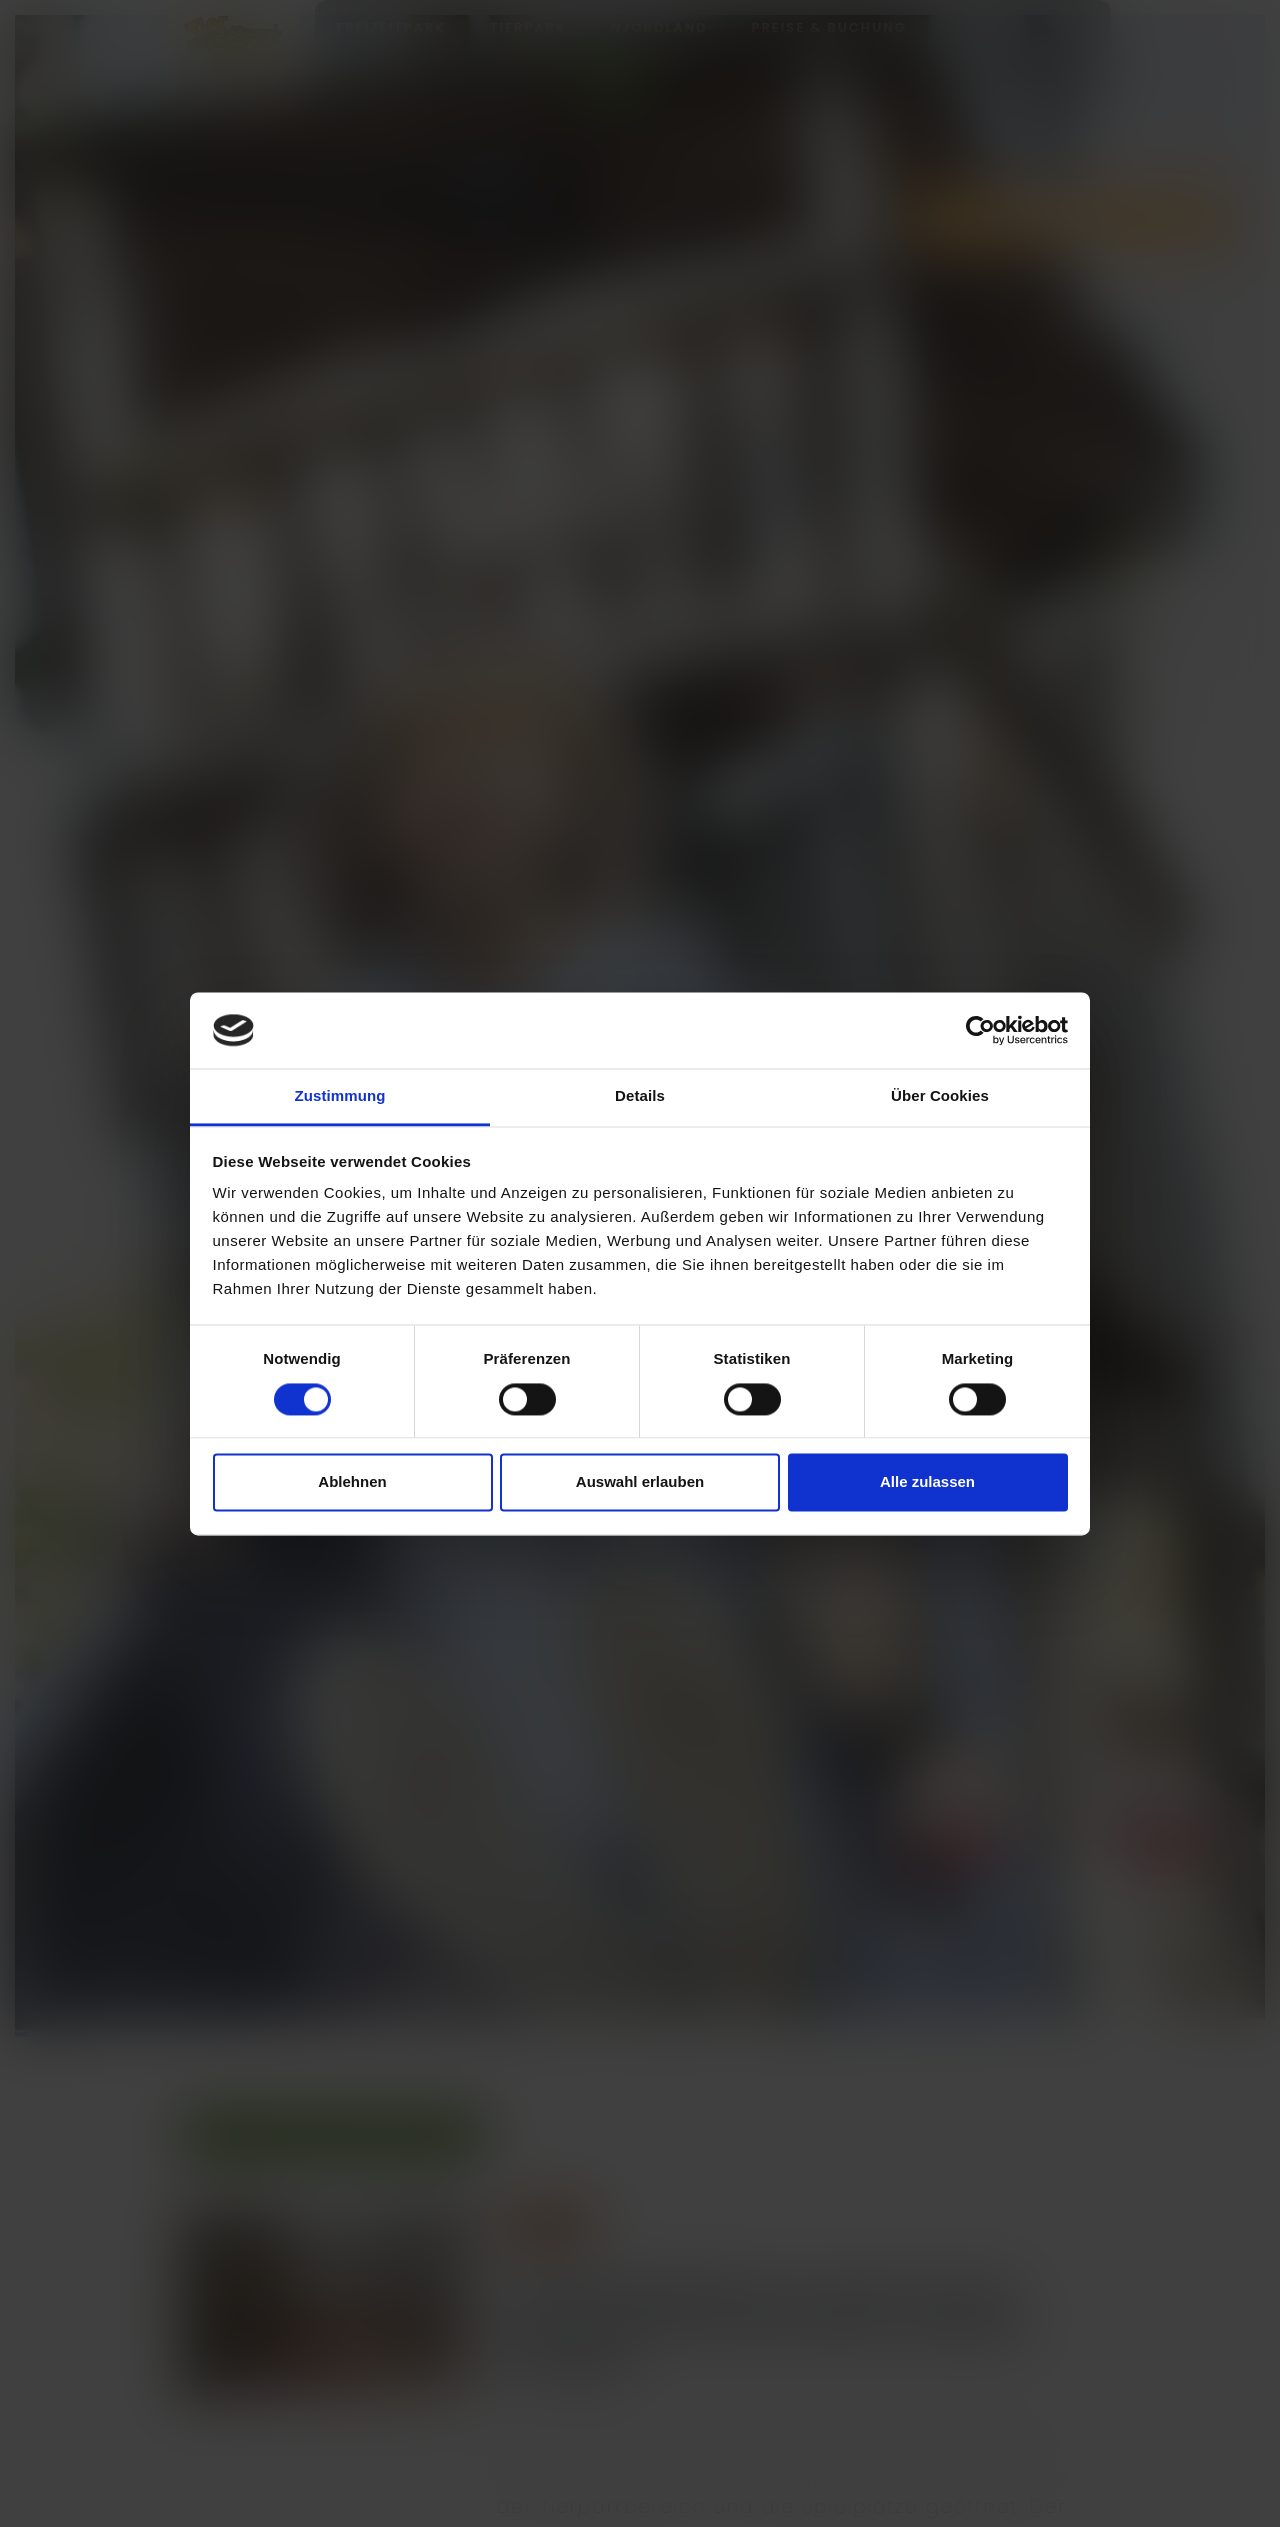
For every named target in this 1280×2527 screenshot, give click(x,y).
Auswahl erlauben (640, 1482)
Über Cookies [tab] (940, 1096)
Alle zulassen (927, 1482)
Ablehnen (352, 1482)
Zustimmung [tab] (340, 1096)
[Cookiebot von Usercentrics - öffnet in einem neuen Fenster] (980, 1030)
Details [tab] (640, 1096)
